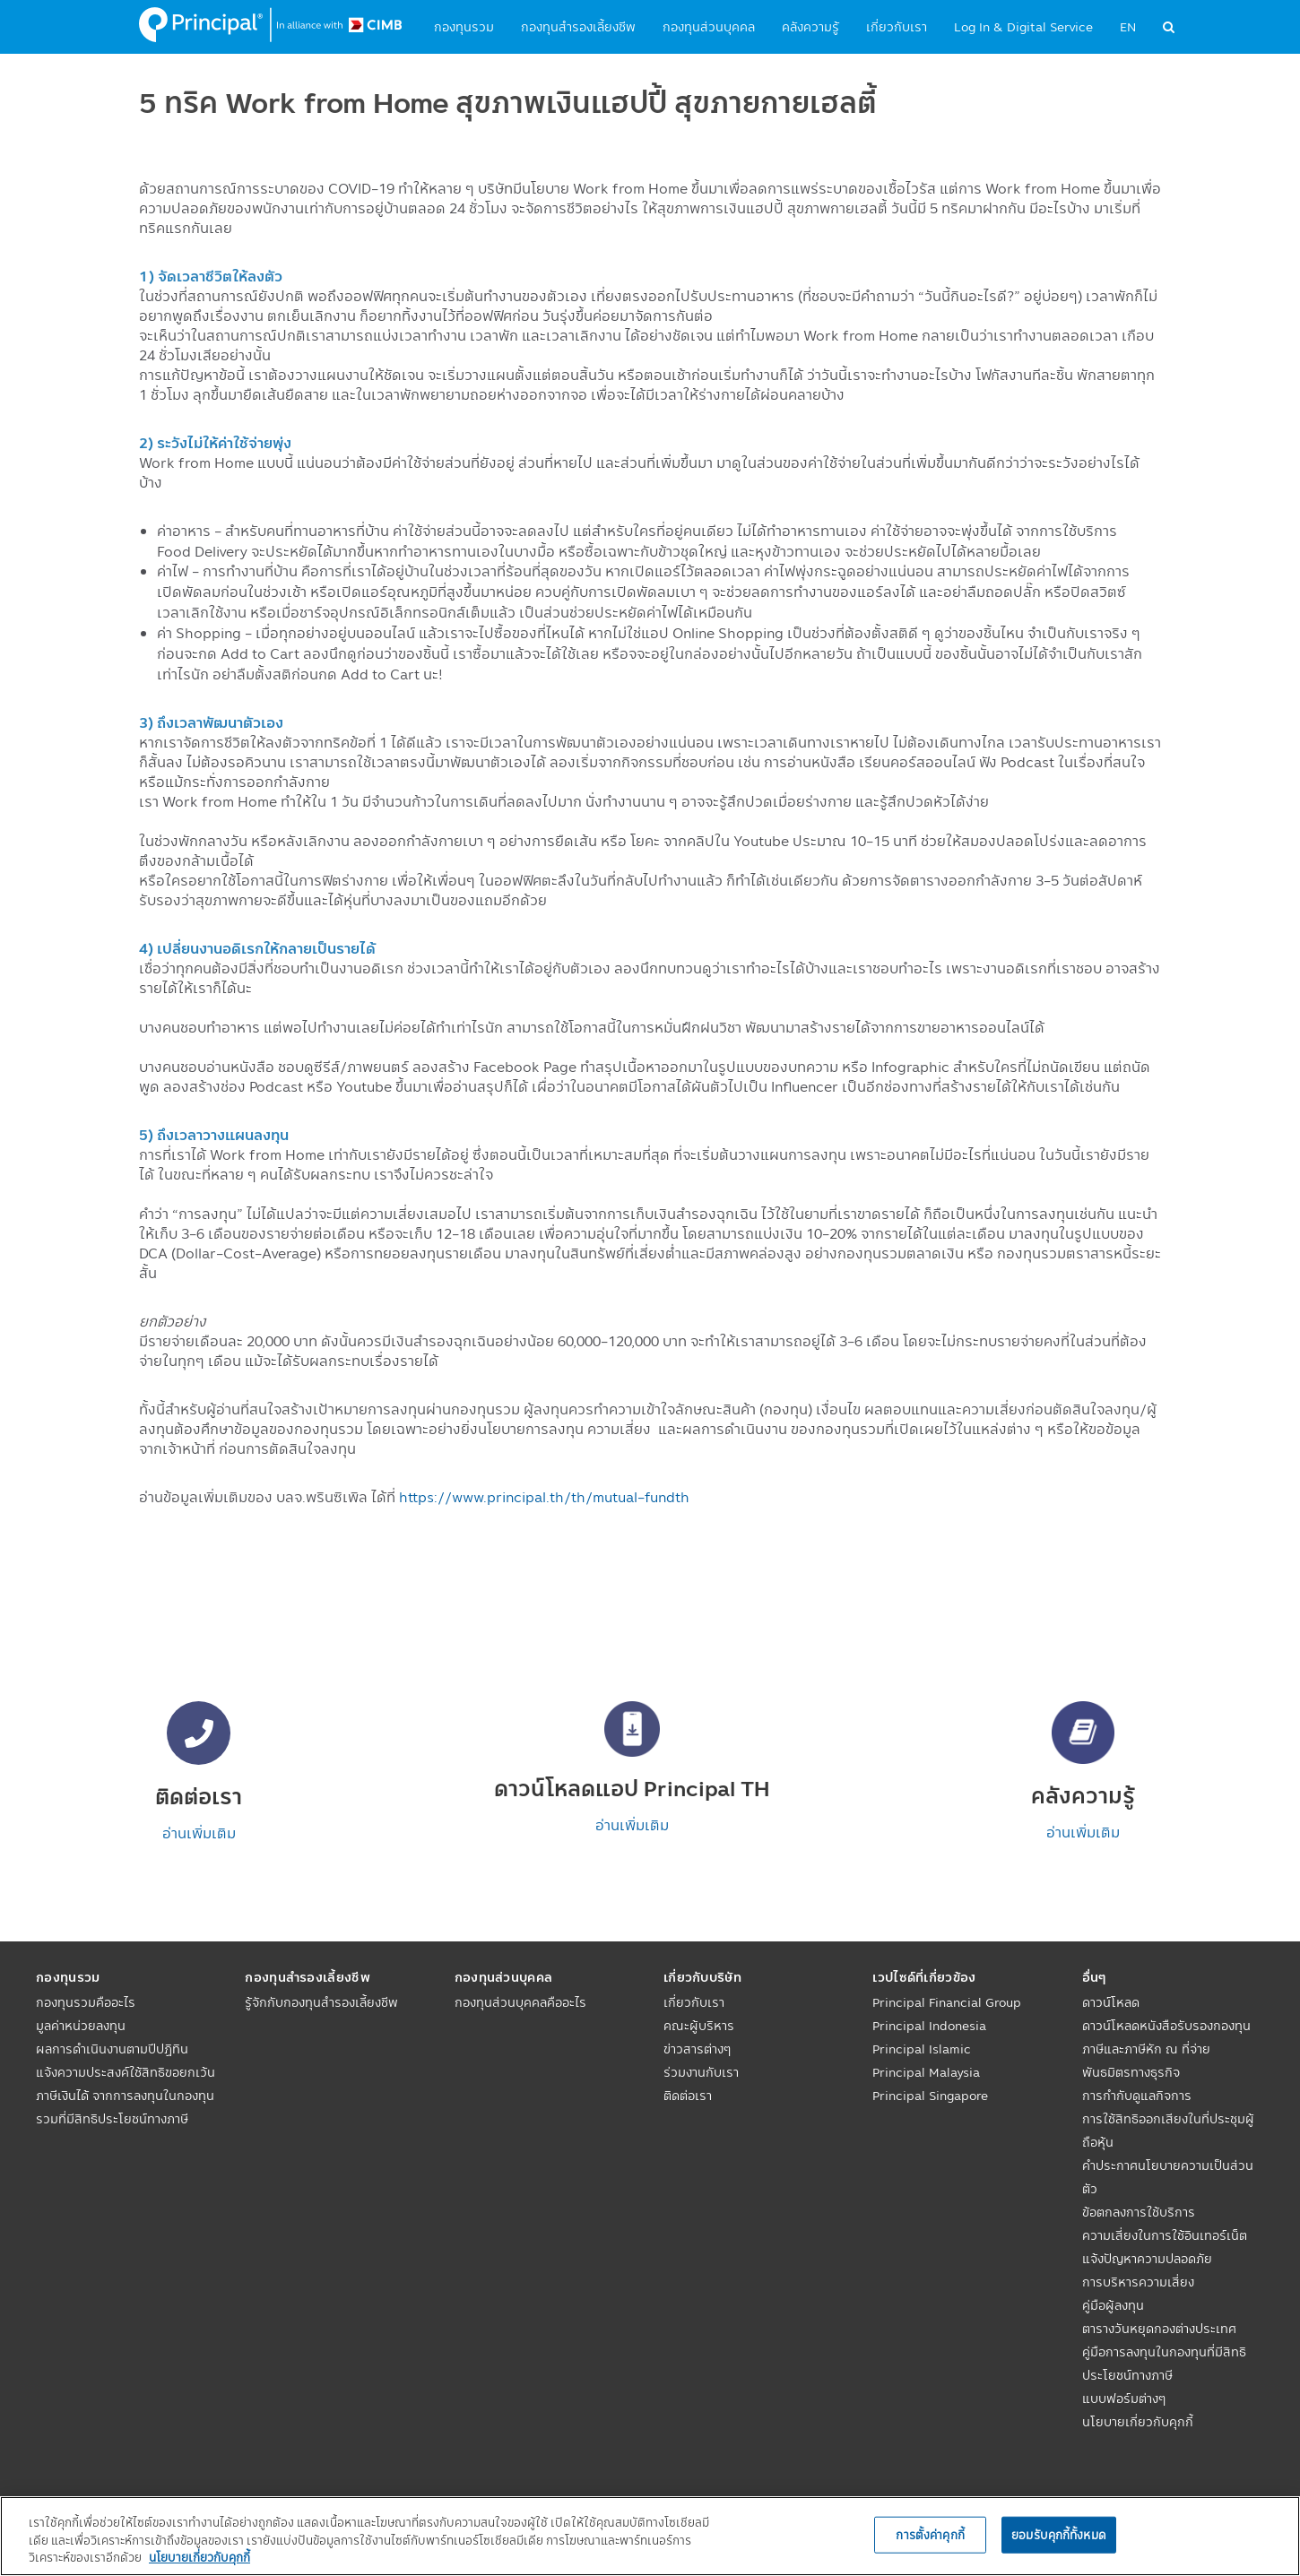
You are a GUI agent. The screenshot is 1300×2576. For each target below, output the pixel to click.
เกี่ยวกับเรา (896, 27)
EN (1128, 27)
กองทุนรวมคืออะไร (85, 2002)
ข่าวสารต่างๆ (697, 2049)
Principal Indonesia (929, 2026)
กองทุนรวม (464, 27)
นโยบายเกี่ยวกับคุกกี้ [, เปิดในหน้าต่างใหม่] (199, 2557)
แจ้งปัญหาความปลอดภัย (1147, 2259)
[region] (650, 2536)
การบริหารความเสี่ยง (1138, 2282)
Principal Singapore (930, 2096)
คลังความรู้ (810, 27)
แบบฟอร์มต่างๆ (1124, 2398)
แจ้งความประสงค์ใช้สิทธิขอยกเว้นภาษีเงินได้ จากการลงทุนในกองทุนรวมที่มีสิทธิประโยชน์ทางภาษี (125, 2095)
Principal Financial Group (946, 2002)
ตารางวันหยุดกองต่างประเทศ (1159, 2329)
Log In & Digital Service (1023, 27)
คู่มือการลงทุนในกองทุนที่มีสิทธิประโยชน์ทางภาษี (1164, 2363)
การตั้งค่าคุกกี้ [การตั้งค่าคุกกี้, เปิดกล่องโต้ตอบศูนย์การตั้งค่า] (930, 2534)
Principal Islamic (921, 2049)
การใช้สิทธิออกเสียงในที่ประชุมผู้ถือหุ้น (1168, 2130)
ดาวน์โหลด (1111, 2002)
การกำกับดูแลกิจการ (1137, 2096)
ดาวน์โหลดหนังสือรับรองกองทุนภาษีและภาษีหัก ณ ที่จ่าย (1166, 2037)
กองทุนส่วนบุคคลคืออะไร (520, 2002)
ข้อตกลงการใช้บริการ (1138, 2212)
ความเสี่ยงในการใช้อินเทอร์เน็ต (1164, 2235)
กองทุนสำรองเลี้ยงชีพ (578, 27)
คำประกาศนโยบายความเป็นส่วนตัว (1167, 2177)
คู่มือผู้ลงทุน (1113, 2305)
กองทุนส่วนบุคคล (709, 27)
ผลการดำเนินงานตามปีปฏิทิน (112, 2049)
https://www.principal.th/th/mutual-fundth (544, 1497)
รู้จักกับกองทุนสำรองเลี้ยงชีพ (321, 2002)
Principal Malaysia (926, 2072)
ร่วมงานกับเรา (701, 2072)
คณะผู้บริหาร (698, 2026)
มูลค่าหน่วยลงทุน (81, 2026)
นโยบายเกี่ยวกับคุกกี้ (1137, 2422)
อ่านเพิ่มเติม (199, 1833)
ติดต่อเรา (687, 2096)
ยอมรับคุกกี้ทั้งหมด (1058, 2534)
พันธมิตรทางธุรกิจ (1131, 2072)
